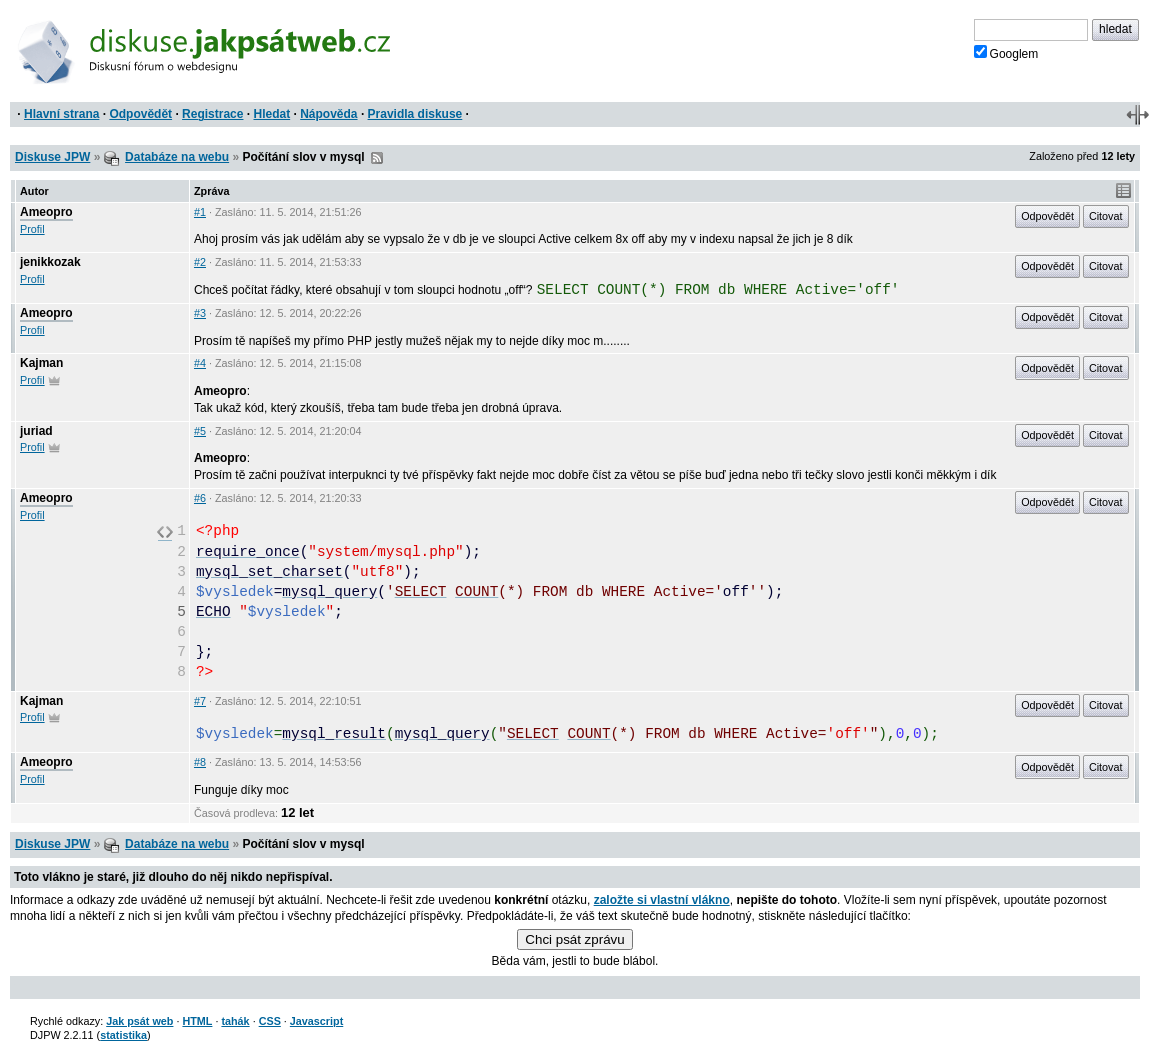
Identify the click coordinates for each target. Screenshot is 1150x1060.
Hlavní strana (61, 114)
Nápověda (328, 114)
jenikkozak (50, 262)
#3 (200, 313)
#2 (200, 262)
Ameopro (46, 212)
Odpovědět (140, 114)
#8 (200, 762)
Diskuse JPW (52, 157)
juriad (36, 431)
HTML (197, 1021)
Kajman (41, 363)
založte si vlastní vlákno (662, 900)
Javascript (316, 1021)
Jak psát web (139, 1021)
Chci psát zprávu (574, 939)
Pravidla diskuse (415, 114)
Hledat (271, 114)
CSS (270, 1021)
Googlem (1006, 53)
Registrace (212, 114)
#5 (200, 431)
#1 (200, 212)
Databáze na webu (177, 157)
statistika (123, 1035)
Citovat (1106, 216)
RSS (377, 158)
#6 (200, 498)
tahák (235, 1021)
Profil (32, 229)
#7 (200, 701)
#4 (200, 363)
